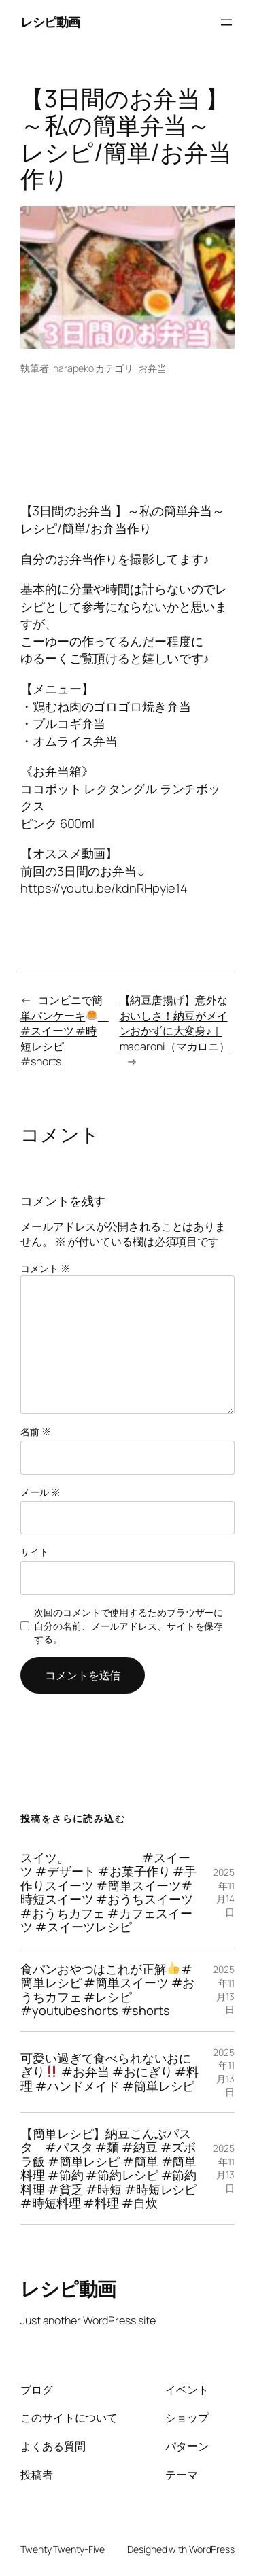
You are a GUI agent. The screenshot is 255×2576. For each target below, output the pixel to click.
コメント (44, 1268)
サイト (34, 1551)
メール (40, 1492)
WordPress (212, 2549)
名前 (35, 1431)
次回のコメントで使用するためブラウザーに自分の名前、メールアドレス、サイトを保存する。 (128, 1625)
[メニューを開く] (226, 22)
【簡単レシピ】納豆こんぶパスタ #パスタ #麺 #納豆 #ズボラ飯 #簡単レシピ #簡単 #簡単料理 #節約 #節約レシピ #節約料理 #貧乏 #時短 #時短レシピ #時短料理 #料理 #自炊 (108, 2168)
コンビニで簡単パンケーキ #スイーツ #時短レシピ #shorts (64, 1031)
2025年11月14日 (224, 1892)
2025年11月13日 (224, 1989)
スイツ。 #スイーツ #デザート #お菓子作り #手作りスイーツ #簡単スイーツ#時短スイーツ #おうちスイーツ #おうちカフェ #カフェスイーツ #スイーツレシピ (108, 1892)
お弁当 (152, 368)
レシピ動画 (50, 22)
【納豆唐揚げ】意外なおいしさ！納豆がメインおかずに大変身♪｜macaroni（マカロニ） (175, 1023)
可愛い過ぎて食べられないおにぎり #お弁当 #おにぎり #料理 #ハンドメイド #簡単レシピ (109, 2072)
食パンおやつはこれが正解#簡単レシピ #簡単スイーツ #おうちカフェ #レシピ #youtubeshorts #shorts (107, 1990)
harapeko (73, 368)
